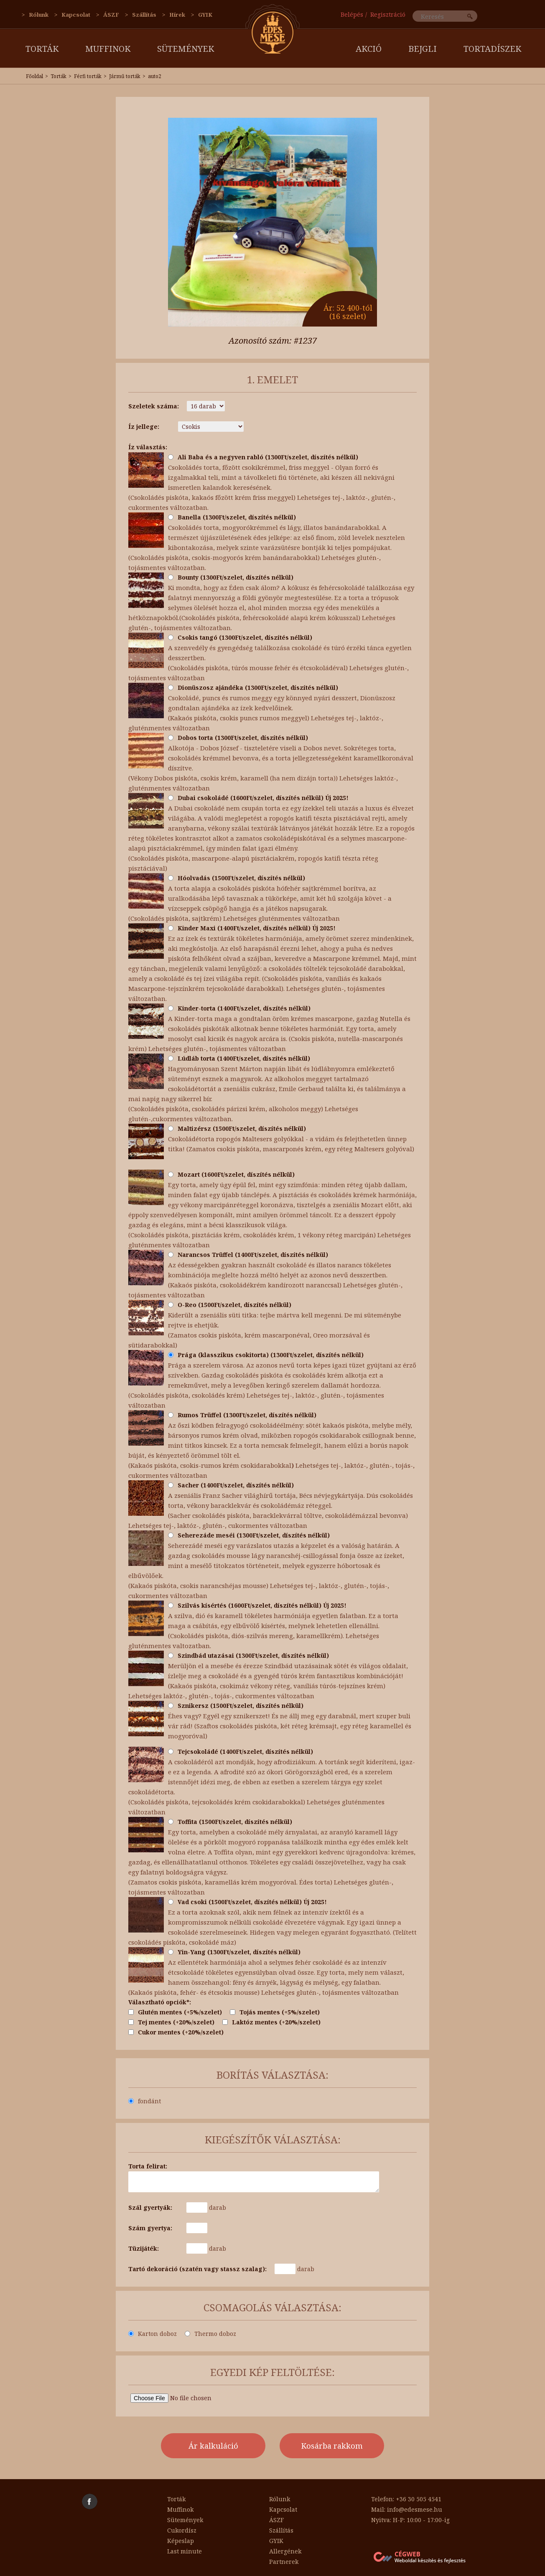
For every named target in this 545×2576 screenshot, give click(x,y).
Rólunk (38, 14)
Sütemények (185, 48)
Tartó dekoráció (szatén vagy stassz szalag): (197, 2269)
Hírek (177, 14)
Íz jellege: (143, 427)
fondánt (144, 2101)
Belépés (352, 14)
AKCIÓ (369, 48)
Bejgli (422, 48)
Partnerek (283, 2562)
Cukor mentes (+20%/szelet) (176, 2032)
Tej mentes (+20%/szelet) (171, 2022)
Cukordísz (181, 2530)
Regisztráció (387, 14)
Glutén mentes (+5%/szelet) (175, 2012)
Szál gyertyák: (150, 2207)
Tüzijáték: (143, 2248)
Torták (42, 48)
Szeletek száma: (153, 406)
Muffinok (107, 48)
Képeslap (180, 2541)
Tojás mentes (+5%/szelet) (275, 2012)
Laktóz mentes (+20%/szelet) (271, 2022)
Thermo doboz (210, 2334)
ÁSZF (111, 14)
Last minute (184, 2551)
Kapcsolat (75, 14)
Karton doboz (152, 2334)
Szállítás (144, 14)
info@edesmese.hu (414, 2509)
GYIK (205, 14)
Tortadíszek (492, 48)
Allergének (285, 2551)
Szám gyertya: (150, 2228)
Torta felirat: (147, 2166)
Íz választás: (147, 447)
